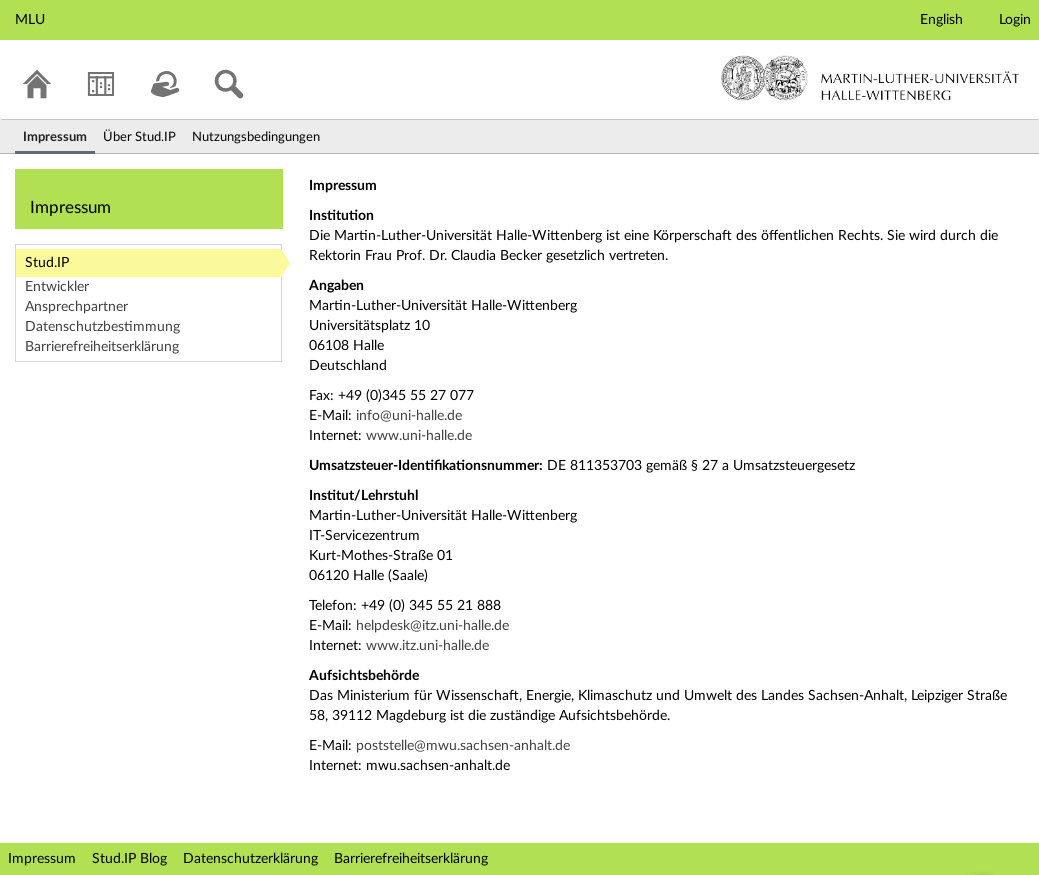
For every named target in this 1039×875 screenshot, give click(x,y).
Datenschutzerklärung (250, 859)
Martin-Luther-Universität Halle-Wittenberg (870, 78)
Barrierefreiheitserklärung (102, 347)
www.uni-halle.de (419, 436)
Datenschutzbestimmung (102, 327)
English (941, 20)
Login (1015, 20)
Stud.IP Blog (129, 859)
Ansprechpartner (76, 307)
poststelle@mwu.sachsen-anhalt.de (463, 746)
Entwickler (57, 287)
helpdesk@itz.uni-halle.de (432, 626)
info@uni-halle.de (409, 416)
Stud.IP (47, 263)
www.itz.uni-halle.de (427, 646)
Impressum (42, 859)
